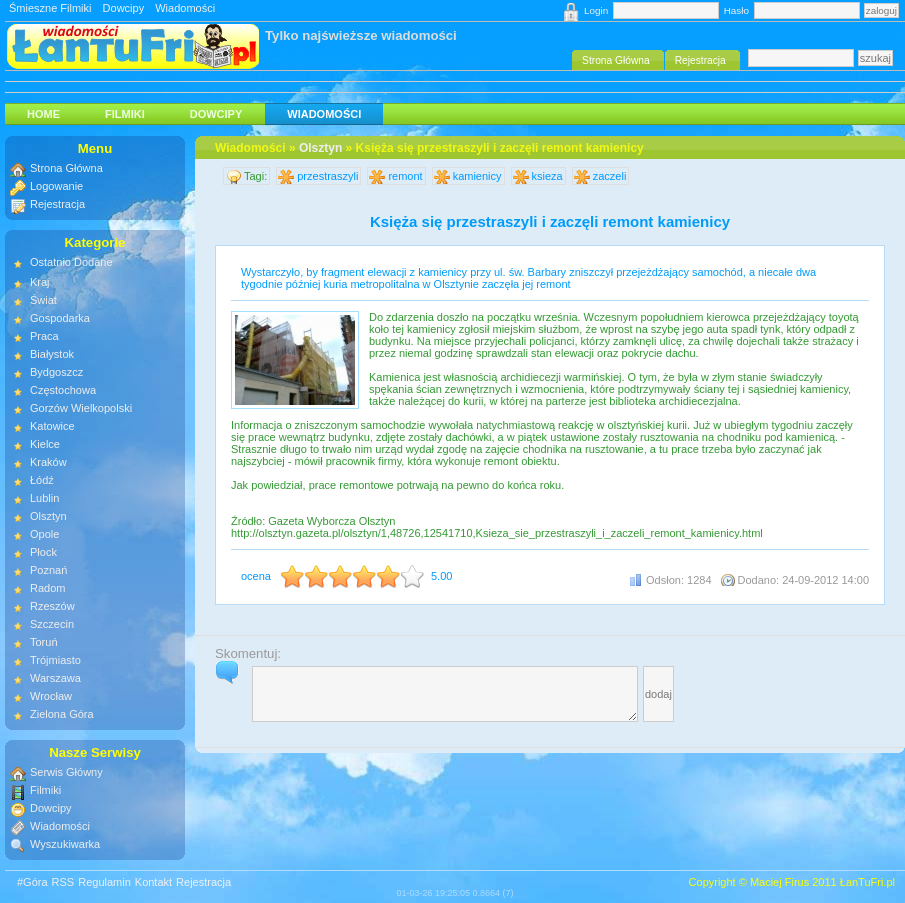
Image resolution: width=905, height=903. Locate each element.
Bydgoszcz (56, 372)
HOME (43, 114)
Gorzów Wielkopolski (81, 408)
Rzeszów (52, 606)
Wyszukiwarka (65, 844)
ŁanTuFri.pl (867, 882)
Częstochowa (63, 390)
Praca (44, 336)
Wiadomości (185, 8)
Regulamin (104, 882)
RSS (63, 882)
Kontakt (153, 882)
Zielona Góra (62, 714)
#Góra (32, 882)
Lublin (44, 498)
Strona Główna (66, 168)
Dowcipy (124, 8)
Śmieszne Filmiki (50, 8)
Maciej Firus (779, 882)
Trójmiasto (55, 660)
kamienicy (477, 176)
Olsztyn (320, 148)
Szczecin (52, 624)
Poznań (48, 570)
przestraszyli (327, 176)
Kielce (45, 444)
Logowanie (56, 186)
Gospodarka (60, 318)
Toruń (44, 642)
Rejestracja (57, 204)
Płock (43, 552)
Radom (47, 588)
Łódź (42, 480)
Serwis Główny (66, 772)
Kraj (40, 282)
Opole (44, 534)
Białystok (52, 354)
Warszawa (55, 678)
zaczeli (610, 176)
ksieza (547, 176)
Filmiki (125, 114)
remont (405, 176)
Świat (43, 300)
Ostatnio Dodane (71, 262)
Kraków (48, 462)
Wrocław (51, 696)
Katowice (52, 426)
